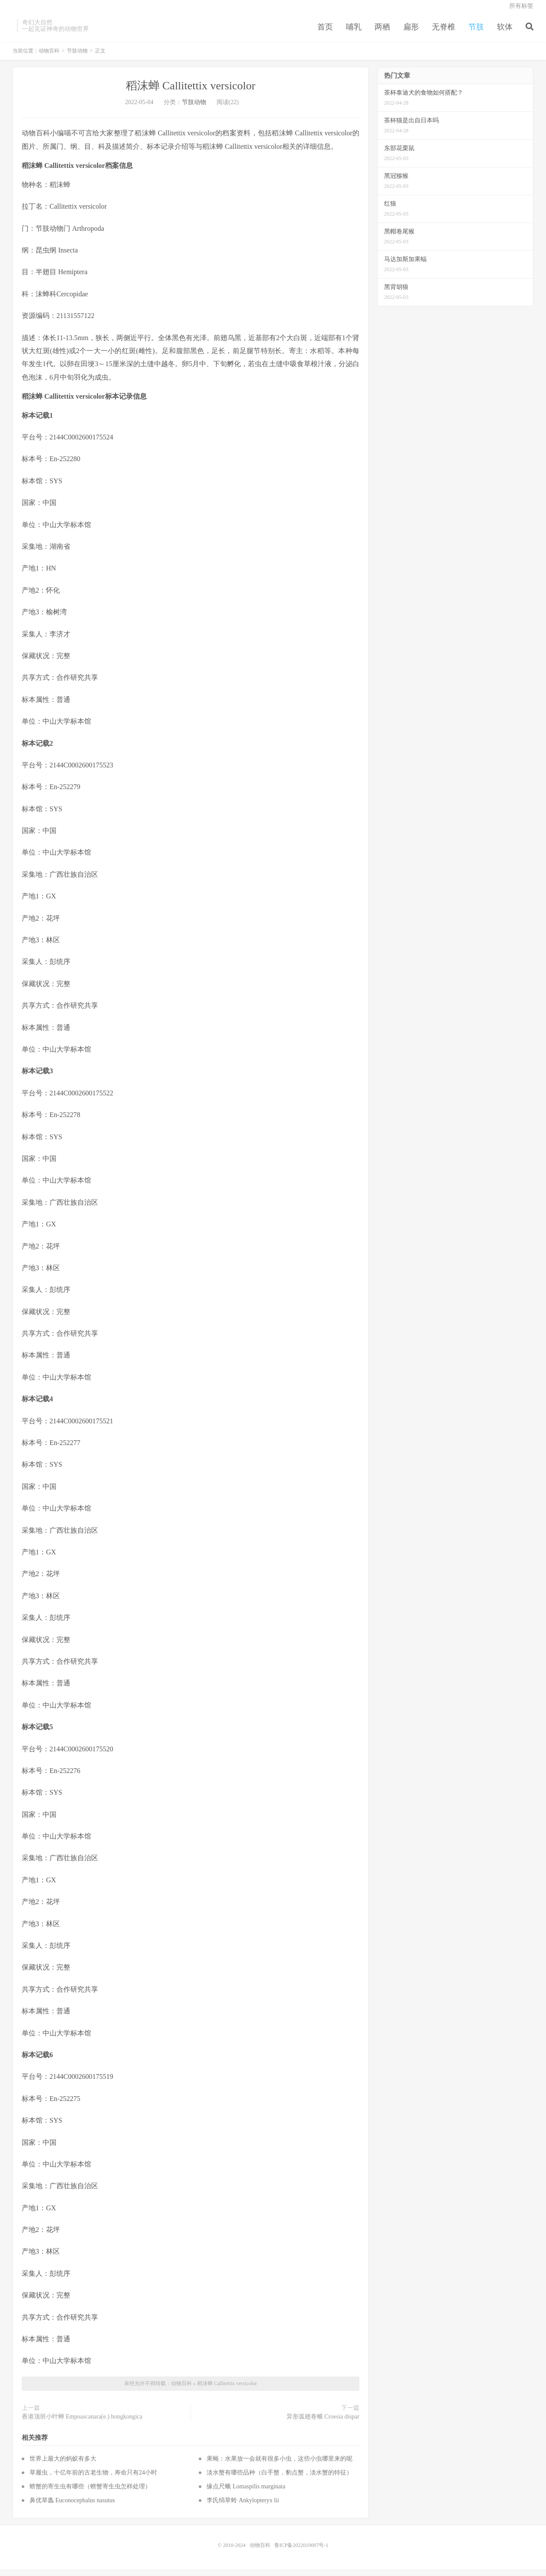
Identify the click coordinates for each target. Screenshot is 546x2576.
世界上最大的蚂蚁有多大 (63, 2465)
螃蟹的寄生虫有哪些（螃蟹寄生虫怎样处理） (90, 2493)
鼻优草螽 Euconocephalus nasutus (72, 2507)
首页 (325, 32)
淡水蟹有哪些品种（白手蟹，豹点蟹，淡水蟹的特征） (279, 2479)
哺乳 (354, 32)
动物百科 (49, 57)
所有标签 (521, 11)
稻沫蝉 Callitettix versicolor (191, 92)
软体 (505, 32)
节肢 (476, 32)
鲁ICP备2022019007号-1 (301, 2552)
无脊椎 (443, 32)
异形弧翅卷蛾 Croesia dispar (322, 2422)
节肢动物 (77, 57)
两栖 (382, 32)
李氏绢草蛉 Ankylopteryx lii (243, 2507)
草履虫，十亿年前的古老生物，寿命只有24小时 (93, 2479)
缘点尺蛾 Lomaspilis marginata (246, 2493)
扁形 (411, 32)
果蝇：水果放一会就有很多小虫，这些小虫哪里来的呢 (279, 2465)
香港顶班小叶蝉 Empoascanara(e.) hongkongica (82, 2422)
